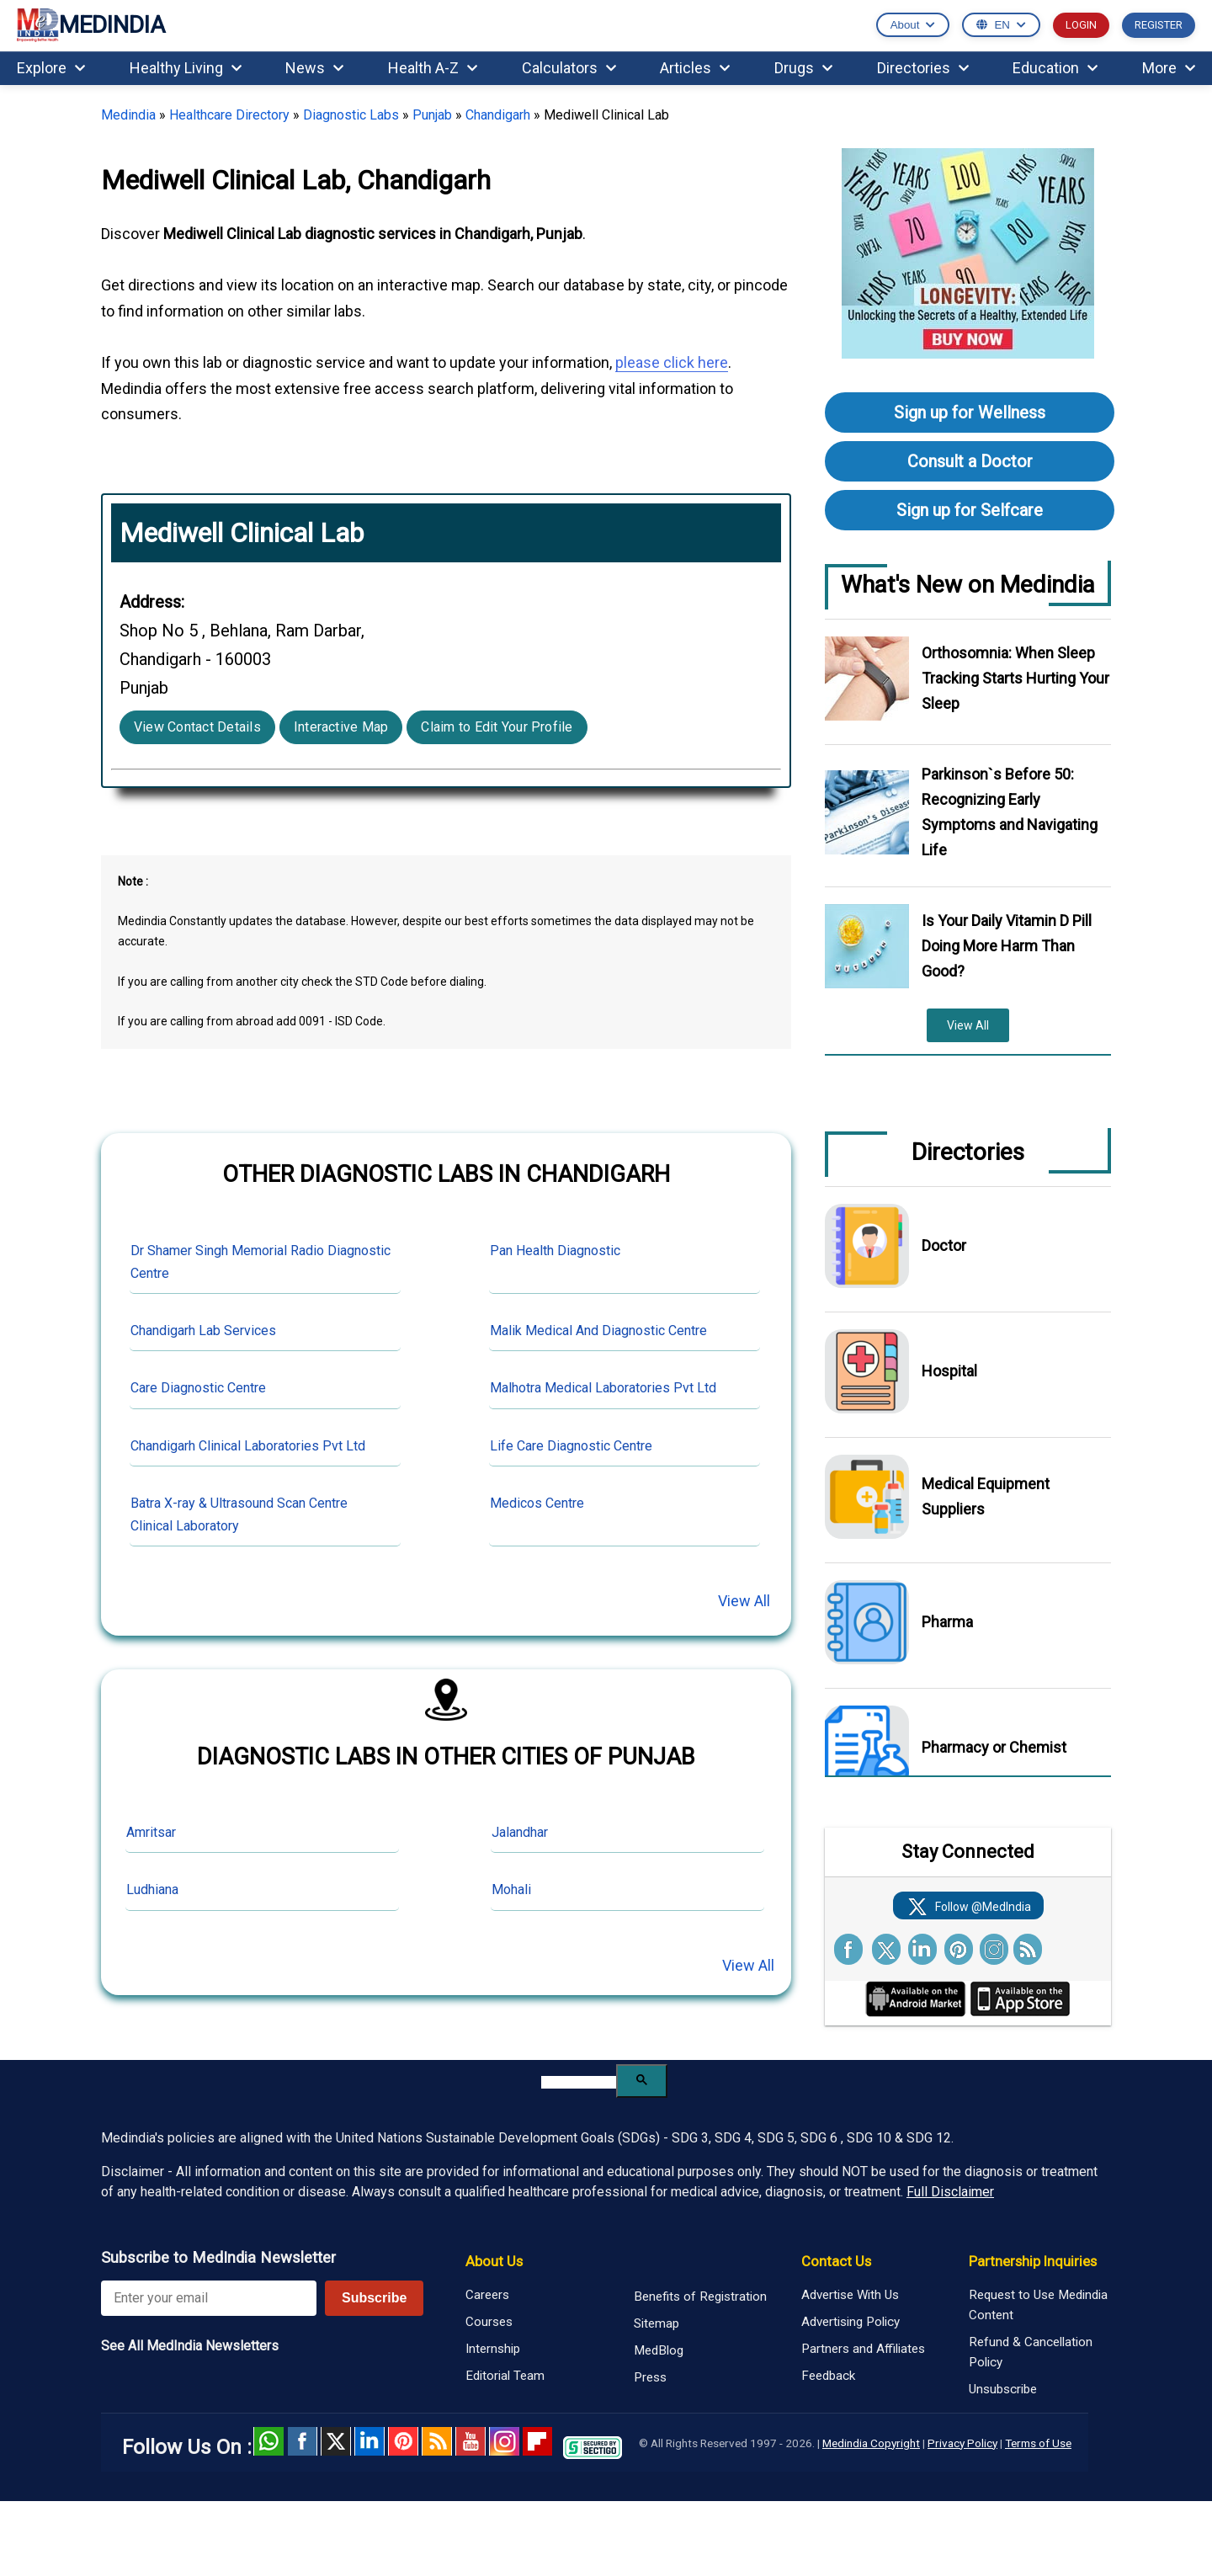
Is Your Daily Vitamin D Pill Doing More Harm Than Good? (1007, 946)
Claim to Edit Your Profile (496, 727)
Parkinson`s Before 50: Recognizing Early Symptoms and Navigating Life (1010, 812)
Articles (695, 68)
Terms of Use (1038, 2443)
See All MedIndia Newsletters (190, 2346)
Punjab (432, 115)
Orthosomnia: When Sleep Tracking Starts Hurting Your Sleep (1015, 678)
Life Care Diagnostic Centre (571, 1446)
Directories (923, 68)
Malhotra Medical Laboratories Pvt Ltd (603, 1388)
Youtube (470, 2441)
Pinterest (403, 2441)
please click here (671, 362)
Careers (487, 2294)
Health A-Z (432, 68)
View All (744, 1601)
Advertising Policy (850, 2321)
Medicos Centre (537, 1503)
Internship (492, 2348)
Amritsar (151, 1832)
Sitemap (656, 2323)
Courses (489, 2321)
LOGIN (1081, 25)
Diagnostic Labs (351, 115)
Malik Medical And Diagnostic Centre (598, 1331)
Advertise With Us (850, 2294)
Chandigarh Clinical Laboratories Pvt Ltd (247, 1446)
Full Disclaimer (950, 2192)
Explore (51, 68)
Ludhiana (152, 1889)
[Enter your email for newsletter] (208, 2298)
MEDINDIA (91, 25)
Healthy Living (186, 68)
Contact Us (836, 2261)
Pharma (947, 1622)
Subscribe (374, 2298)
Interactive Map (341, 727)
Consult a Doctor (970, 461)
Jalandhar (520, 1832)
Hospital (949, 1371)
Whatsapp (268, 2441)
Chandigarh (497, 115)
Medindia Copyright (871, 2443)
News (314, 68)
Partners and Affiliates (863, 2348)
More (1168, 68)
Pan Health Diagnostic (555, 1251)
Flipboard (538, 2441)
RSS (437, 2441)
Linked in (369, 2441)
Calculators (569, 68)
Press (650, 2377)
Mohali (511, 1889)
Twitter (336, 2441)
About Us (494, 2261)
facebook (302, 2441)
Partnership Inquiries (1033, 2261)
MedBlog (658, 2350)
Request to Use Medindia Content (1038, 2305)
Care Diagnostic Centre (198, 1388)
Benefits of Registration (700, 2296)
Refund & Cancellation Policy (1030, 2352)
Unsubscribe (1003, 2389)
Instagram (504, 2441)
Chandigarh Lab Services (203, 1331)
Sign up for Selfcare (969, 510)
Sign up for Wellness (969, 412)
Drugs (803, 68)
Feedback (828, 2375)
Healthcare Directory (229, 115)
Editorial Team (505, 2375)
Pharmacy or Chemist (994, 1747)
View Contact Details (197, 727)
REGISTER (1159, 25)
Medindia (128, 115)
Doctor (944, 1245)
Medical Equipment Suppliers (986, 1496)
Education (1055, 68)
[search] (578, 2082)
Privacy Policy (962, 2443)
